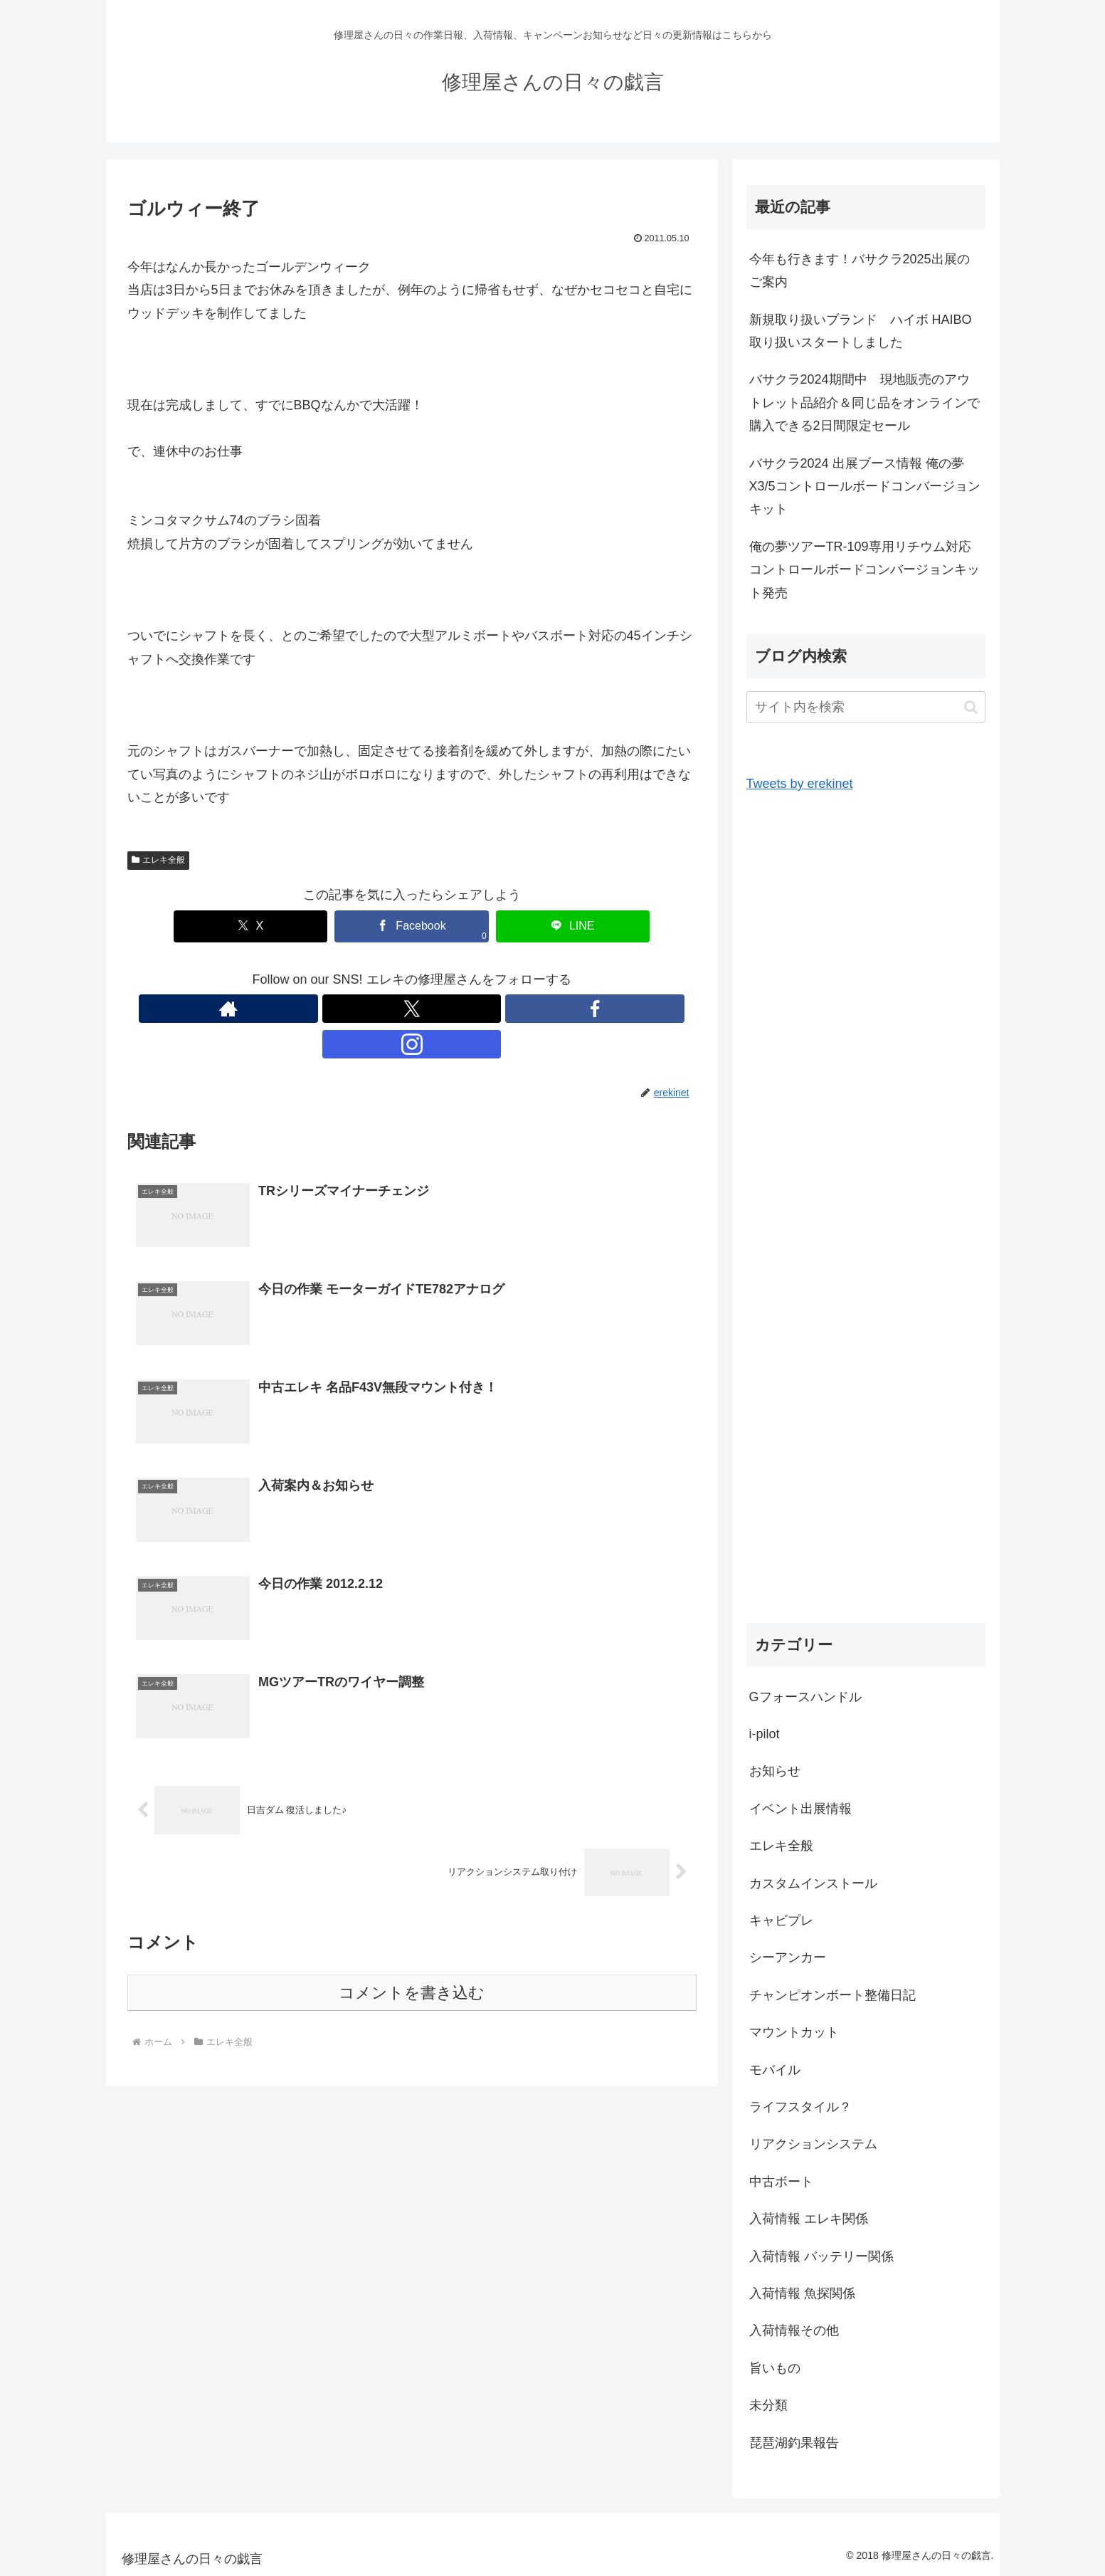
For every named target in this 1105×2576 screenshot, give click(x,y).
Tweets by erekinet (799, 784)
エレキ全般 (159, 860)
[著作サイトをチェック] (363, 1008)
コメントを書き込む (412, 1959)
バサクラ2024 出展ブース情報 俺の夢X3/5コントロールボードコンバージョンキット (864, 486)
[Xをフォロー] (395, 1008)
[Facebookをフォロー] (428, 1008)
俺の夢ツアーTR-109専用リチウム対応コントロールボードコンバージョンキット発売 (864, 570)
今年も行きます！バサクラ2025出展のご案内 (859, 270)
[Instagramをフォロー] (461, 1008)
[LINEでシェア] (527, 926)
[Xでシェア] (297, 926)
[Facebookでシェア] (412, 926)
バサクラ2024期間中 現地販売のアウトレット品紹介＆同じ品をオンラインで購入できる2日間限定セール (864, 402)
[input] (865, 707)
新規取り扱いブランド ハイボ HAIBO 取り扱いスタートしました (867, 330)
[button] (970, 707)
